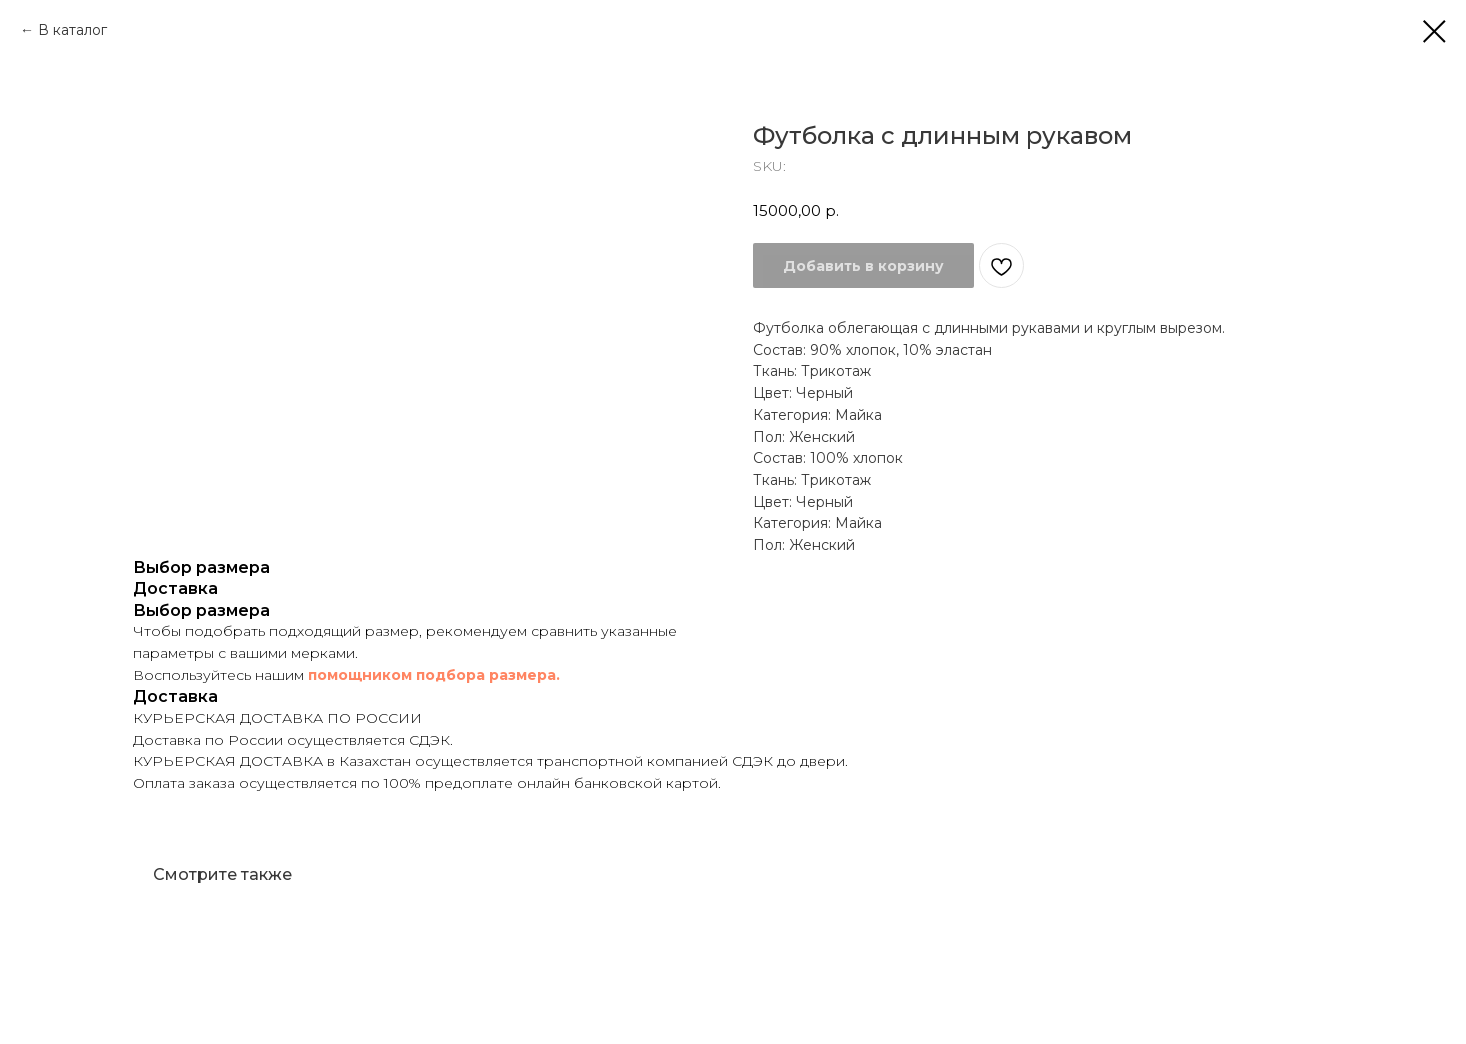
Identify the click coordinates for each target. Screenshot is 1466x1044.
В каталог (72, 30)
